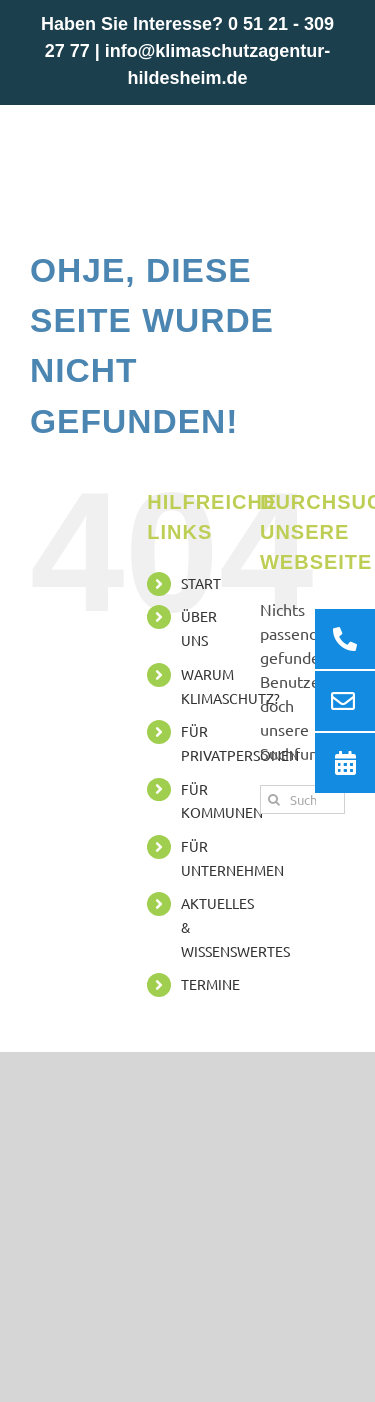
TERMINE (210, 984)
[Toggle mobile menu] (334, 135)
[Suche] (274, 799)
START (201, 583)
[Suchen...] (302, 799)
